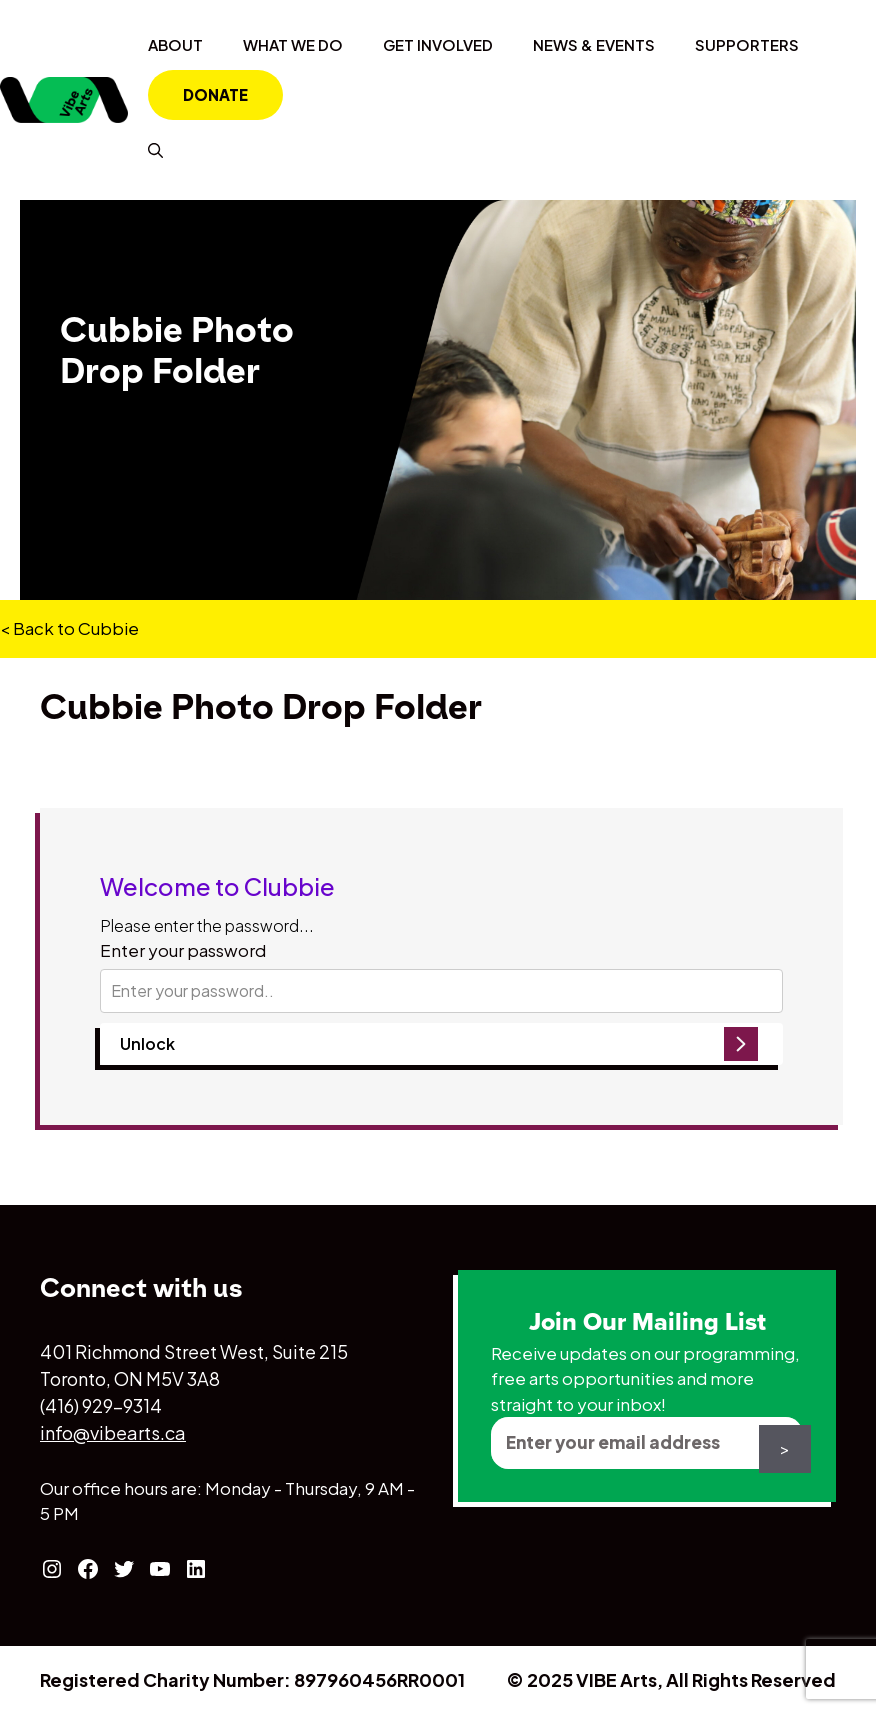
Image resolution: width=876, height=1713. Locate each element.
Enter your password (183, 950)
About (175, 44)
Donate (215, 94)
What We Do (293, 44)
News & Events (594, 44)
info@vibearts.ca (113, 1432)
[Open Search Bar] (155, 150)
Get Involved (438, 44)
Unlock (147, 1043)
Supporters (747, 44)
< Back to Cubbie (69, 628)
